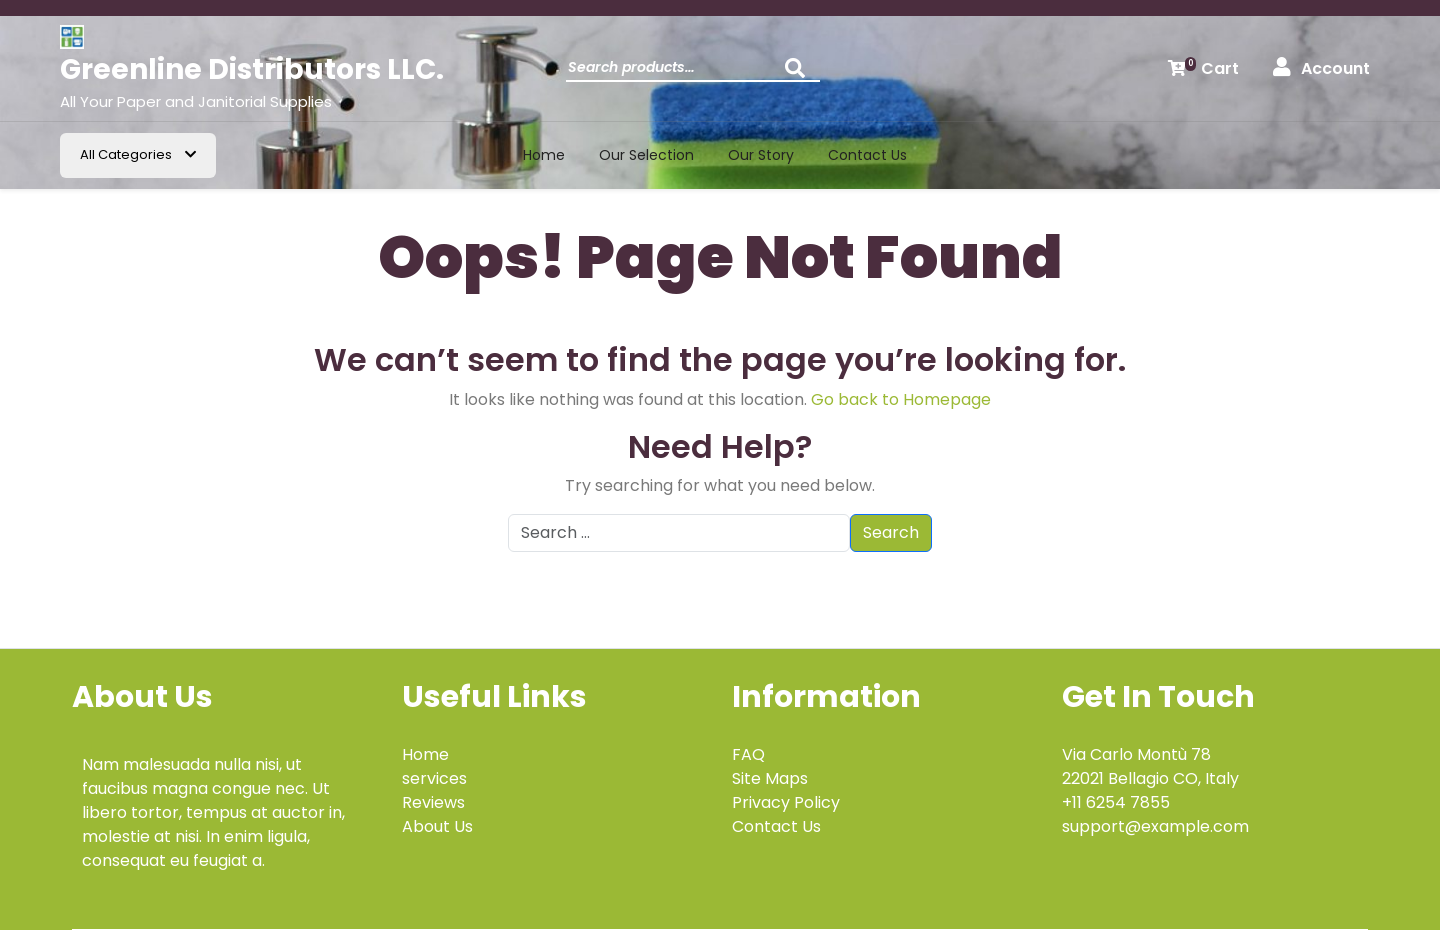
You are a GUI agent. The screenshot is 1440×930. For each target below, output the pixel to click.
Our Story (761, 155)
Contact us (867, 155)
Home (544, 155)
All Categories (138, 154)
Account (1321, 68)
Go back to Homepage (901, 399)
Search (800, 74)
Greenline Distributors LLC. (252, 69)
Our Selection (646, 155)
